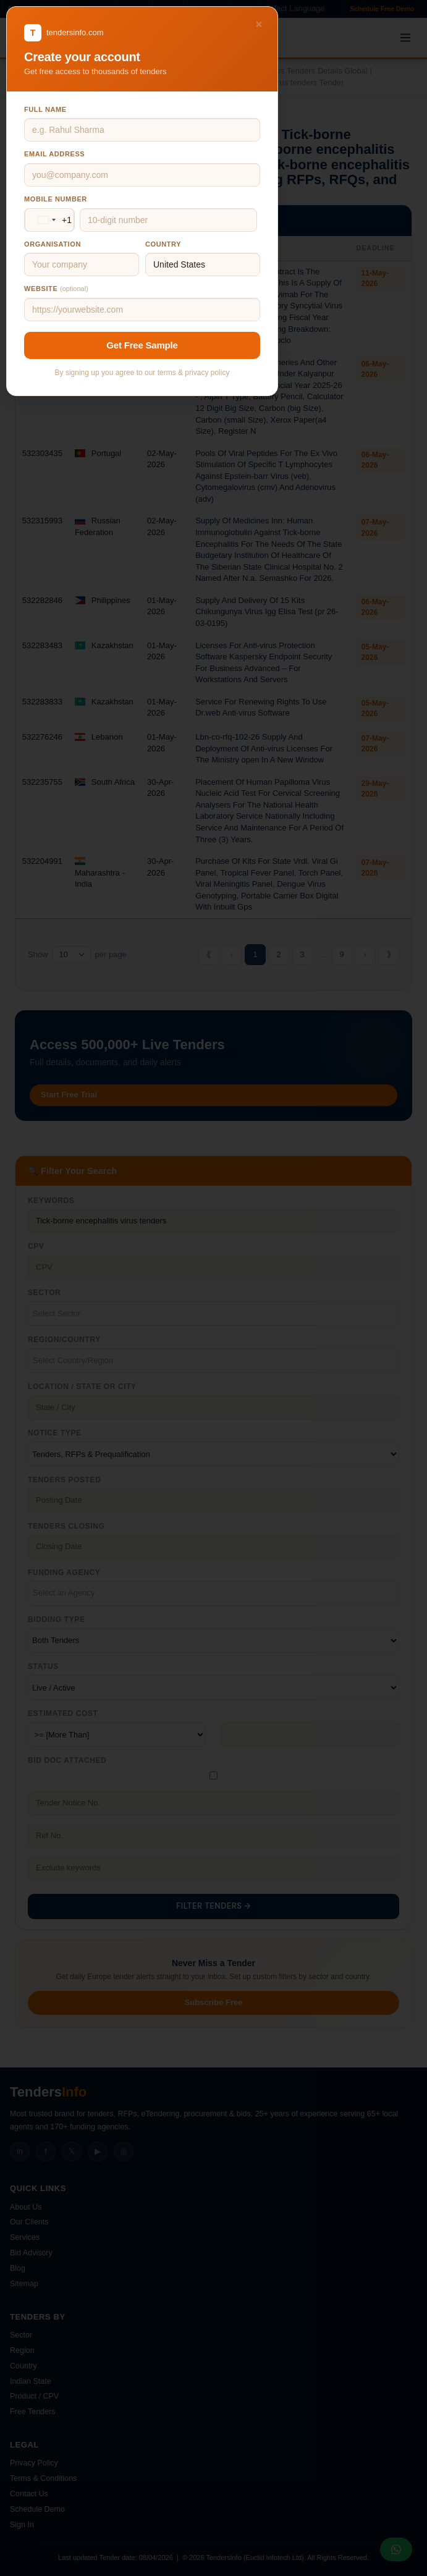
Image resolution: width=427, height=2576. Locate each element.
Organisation (52, 244)
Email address (54, 154)
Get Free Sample (141, 345)
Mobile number (55, 199)
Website (56, 288)
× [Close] (259, 24)
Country (163, 244)
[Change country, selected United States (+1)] (52, 220)
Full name (45, 109)
